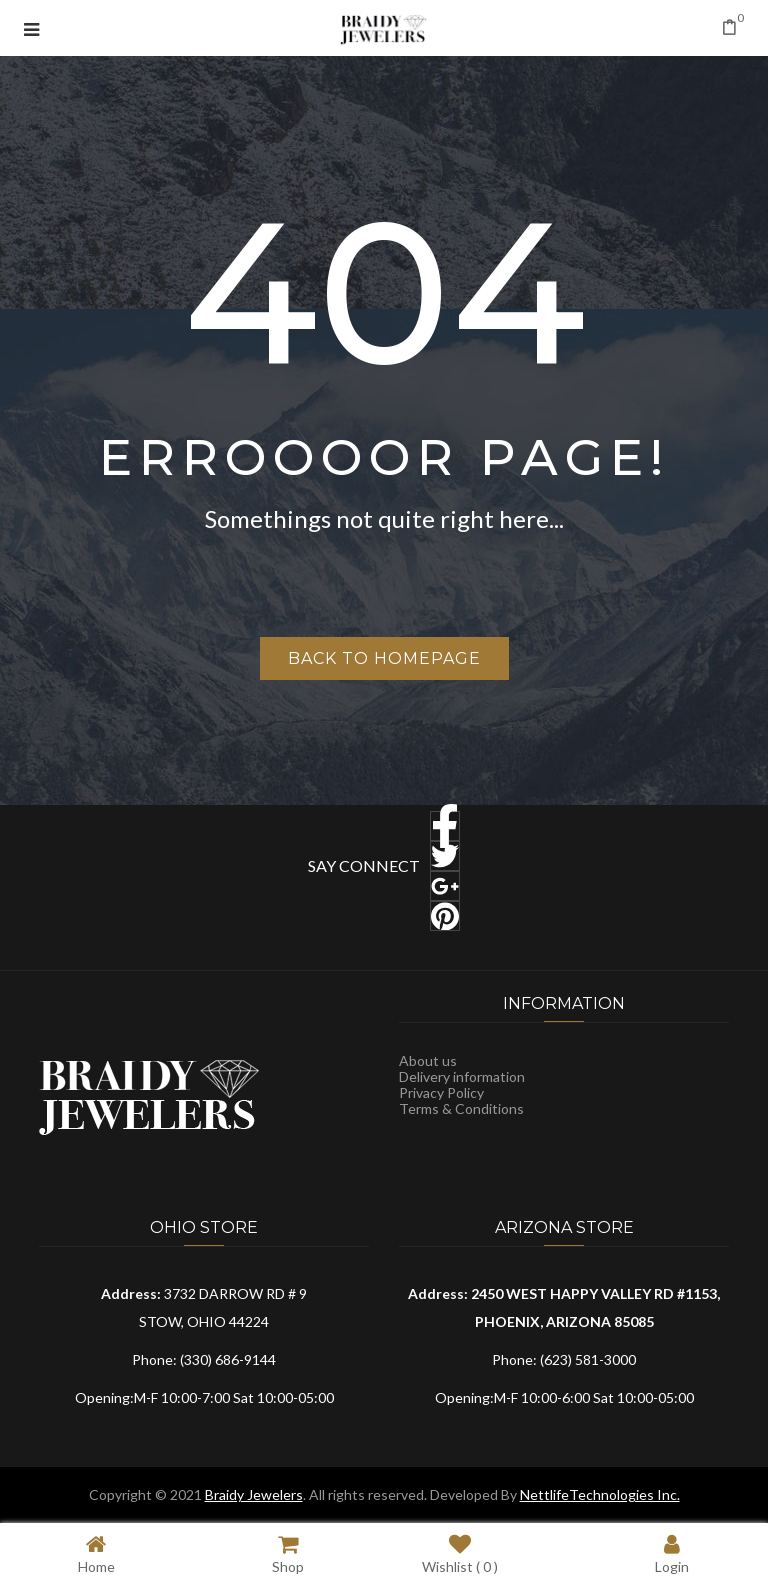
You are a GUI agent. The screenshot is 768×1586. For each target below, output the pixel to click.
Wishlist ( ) (460, 1553)
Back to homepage (384, 658)
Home (96, 1553)
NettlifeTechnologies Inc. (600, 1494)
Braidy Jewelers (254, 1494)
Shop (288, 1553)
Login (672, 1553)
